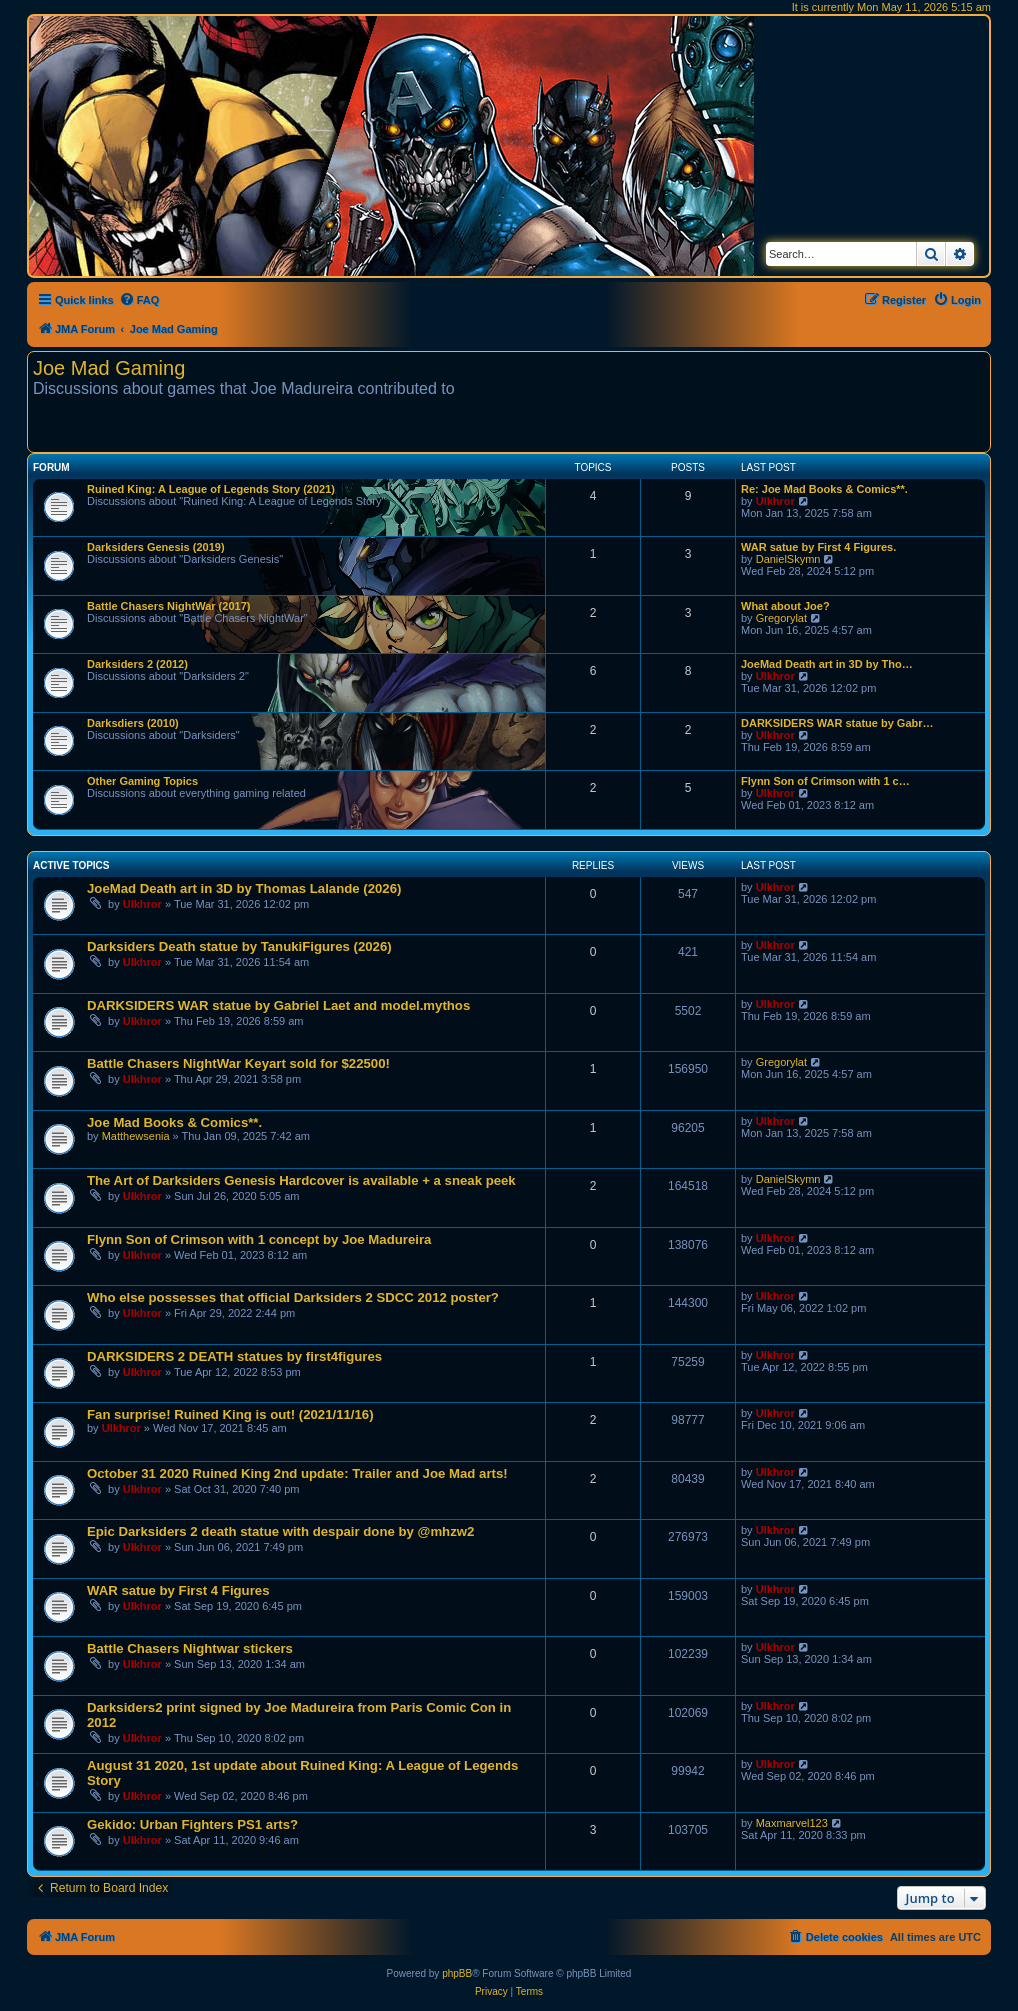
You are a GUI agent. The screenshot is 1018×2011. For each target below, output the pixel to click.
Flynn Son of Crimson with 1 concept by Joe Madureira (259, 1239)
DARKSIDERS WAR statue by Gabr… (837, 723)
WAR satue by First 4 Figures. (818, 547)
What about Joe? (785, 606)
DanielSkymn (788, 559)
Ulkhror (775, 501)
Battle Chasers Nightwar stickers (190, 1648)
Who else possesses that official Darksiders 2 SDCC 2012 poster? (293, 1297)
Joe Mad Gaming (109, 368)
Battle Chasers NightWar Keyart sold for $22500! (238, 1063)
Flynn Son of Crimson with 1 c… (825, 781)
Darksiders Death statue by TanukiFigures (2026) (239, 946)
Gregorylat (781, 618)
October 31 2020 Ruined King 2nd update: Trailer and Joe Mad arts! (297, 1473)
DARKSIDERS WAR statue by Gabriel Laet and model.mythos (278, 1005)
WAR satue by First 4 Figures (178, 1590)
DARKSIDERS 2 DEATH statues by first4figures (234, 1356)
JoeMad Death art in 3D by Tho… (827, 664)
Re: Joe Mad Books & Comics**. (824, 489)
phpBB (457, 1973)
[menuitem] (139, 300)
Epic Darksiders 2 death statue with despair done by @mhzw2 (280, 1531)
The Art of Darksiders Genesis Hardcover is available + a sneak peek (301, 1180)
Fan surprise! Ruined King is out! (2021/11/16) (230, 1414)
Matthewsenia (136, 1136)
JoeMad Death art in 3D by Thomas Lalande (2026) (244, 888)
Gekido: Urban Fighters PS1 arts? (192, 1824)
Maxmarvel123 (792, 1823)
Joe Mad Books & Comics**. (174, 1122)
